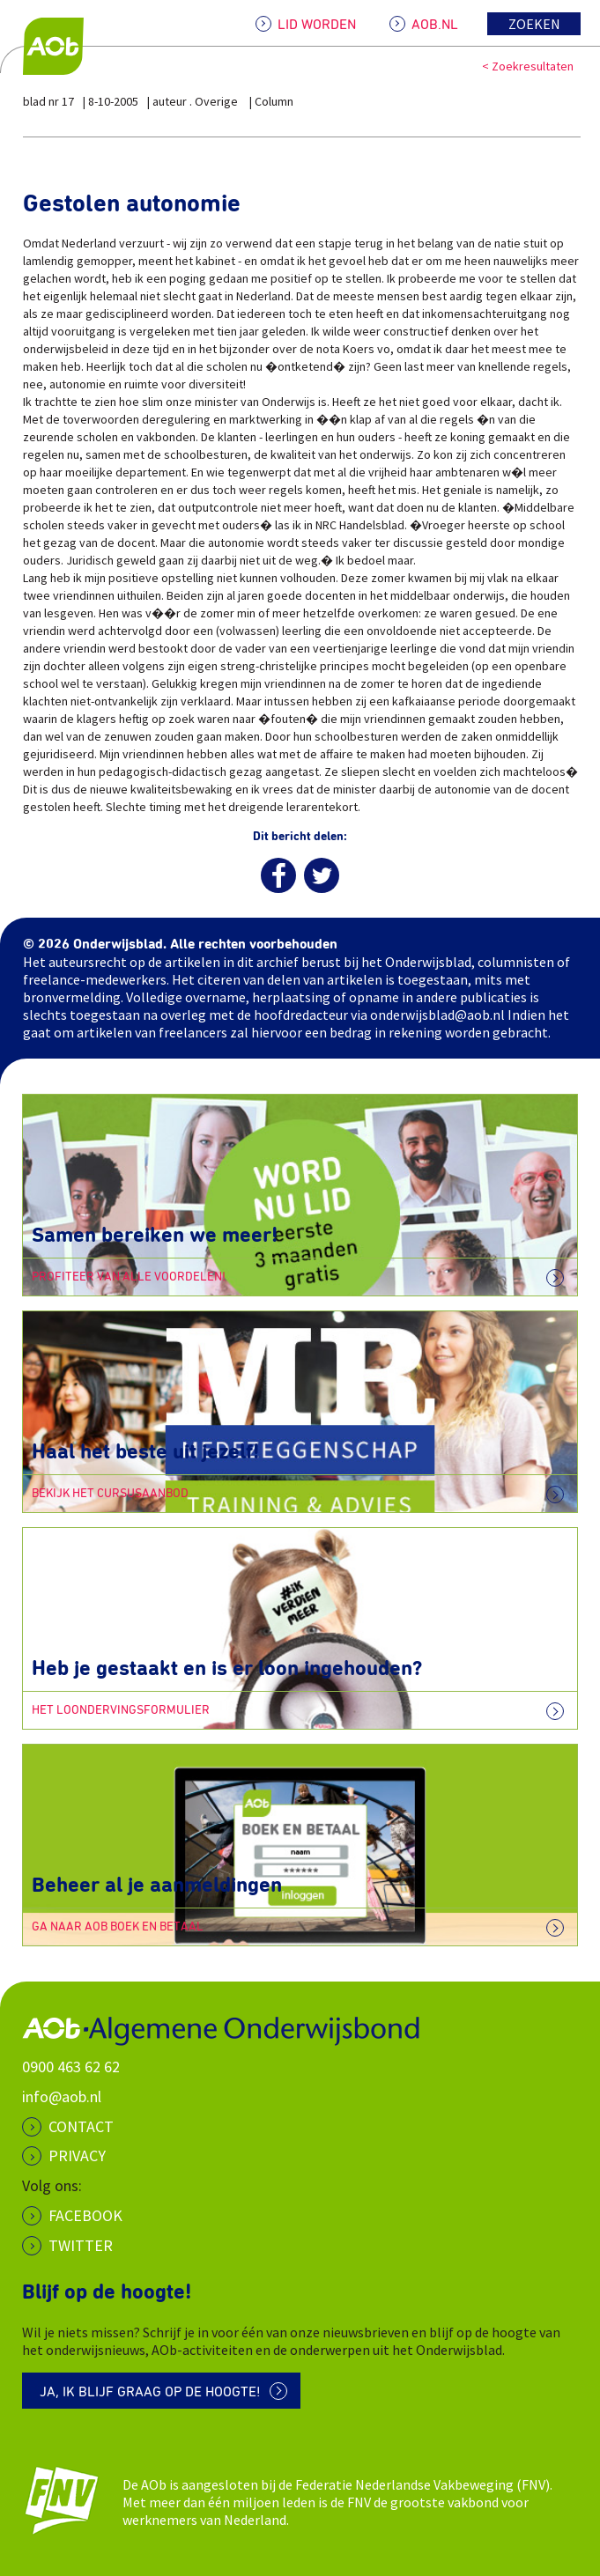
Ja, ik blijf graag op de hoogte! (150, 2392)
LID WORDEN (317, 25)
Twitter (80, 2245)
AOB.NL (434, 25)
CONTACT (81, 2126)
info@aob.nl (61, 2096)
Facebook (85, 2215)
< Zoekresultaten (528, 66)
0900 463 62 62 (71, 2066)
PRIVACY (77, 2155)
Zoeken (534, 24)
